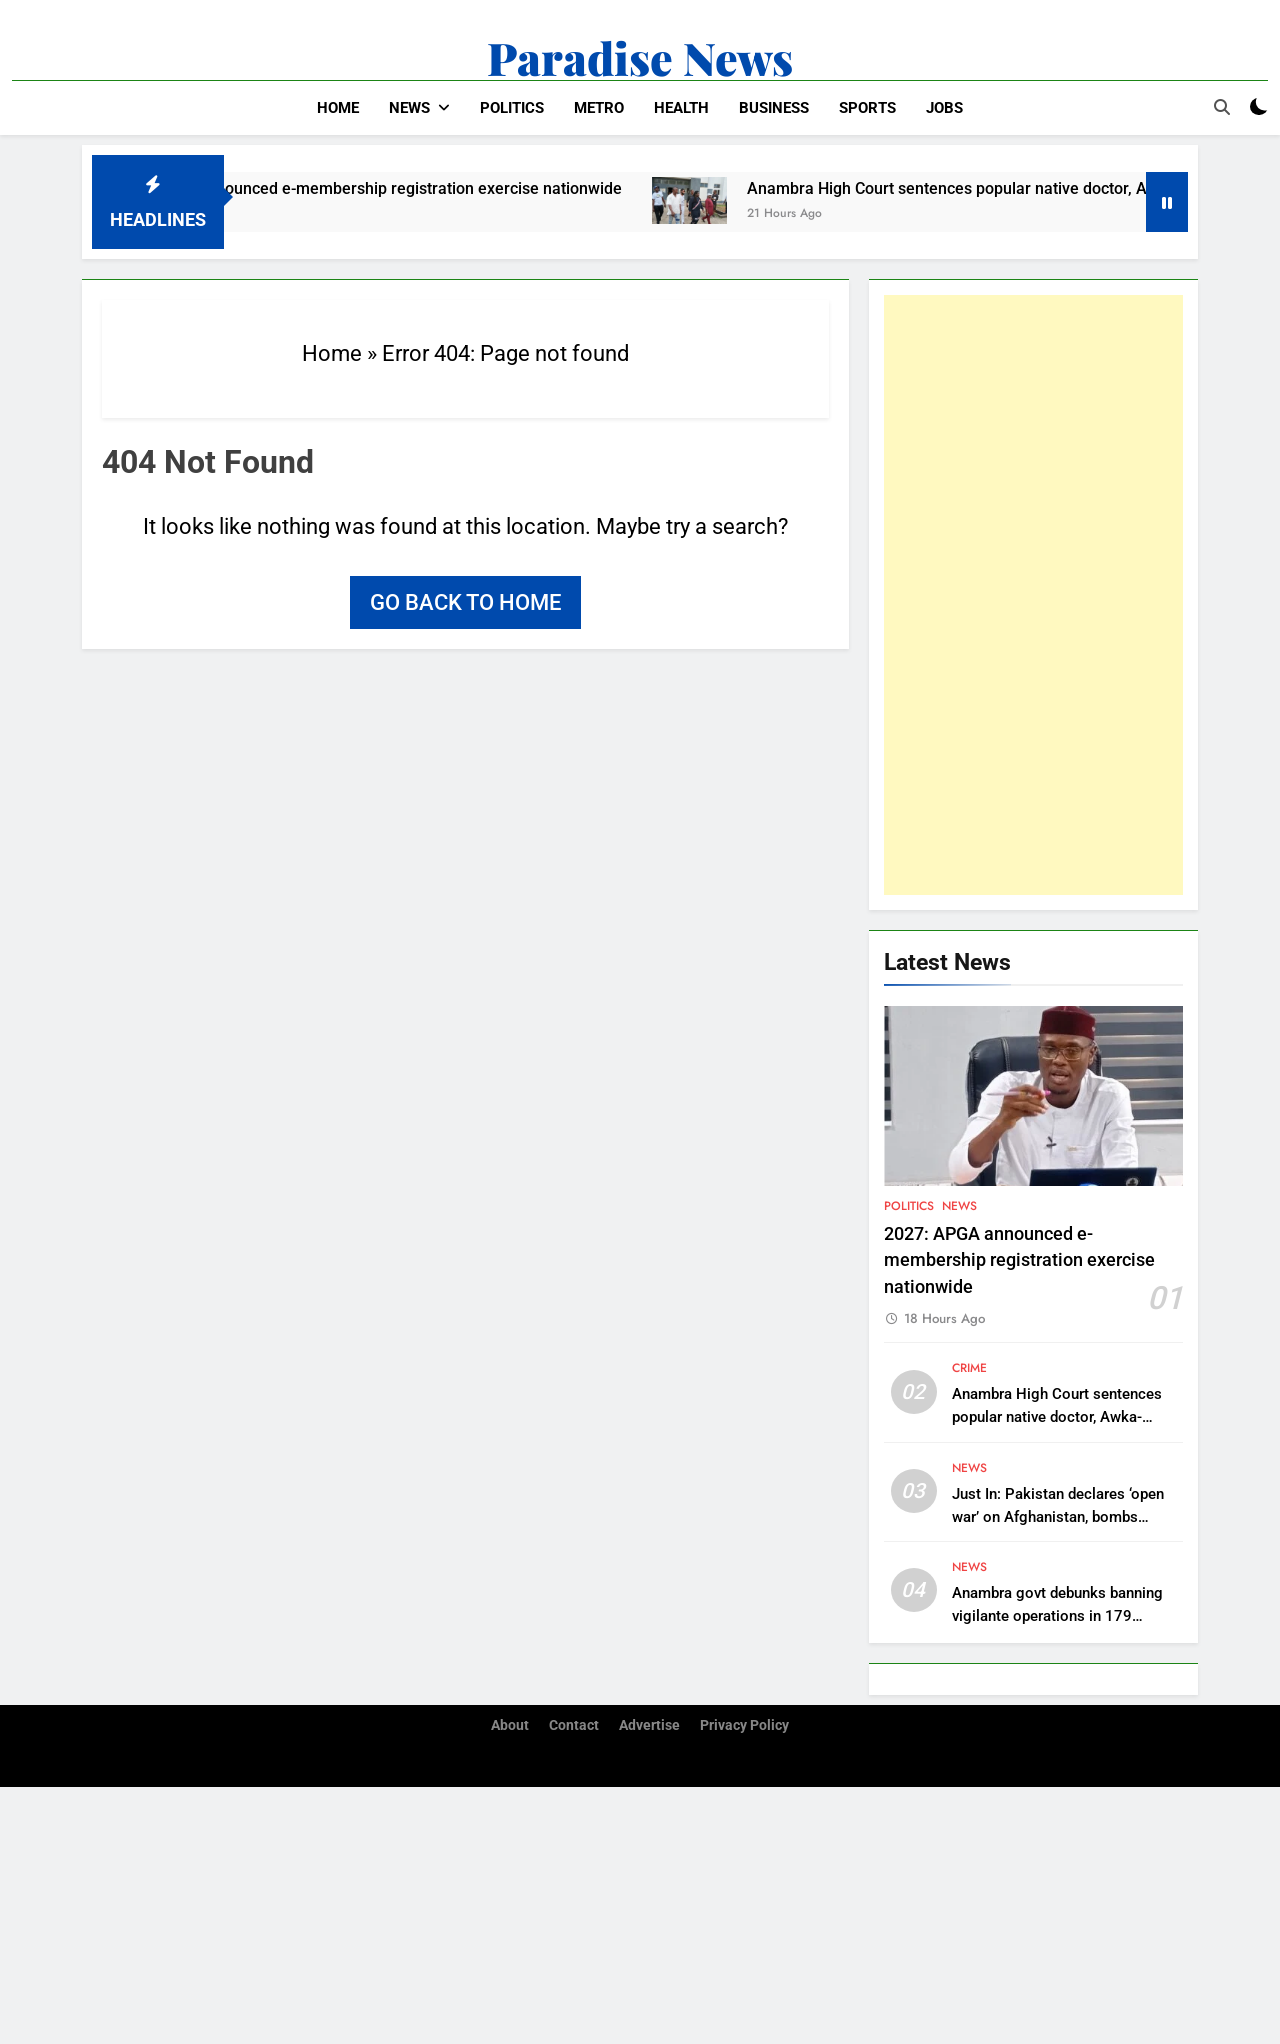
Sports (867, 108)
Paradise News (640, 57)
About (510, 1725)
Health (681, 108)
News (409, 108)
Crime (969, 1368)
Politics (512, 108)
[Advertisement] (1033, 595)
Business (774, 108)
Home (338, 108)
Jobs (944, 108)
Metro (599, 108)
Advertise (649, 1725)
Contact (574, 1725)
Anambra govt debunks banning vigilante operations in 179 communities (1057, 1616)
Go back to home (465, 602)
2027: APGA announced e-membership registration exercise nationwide (386, 188)
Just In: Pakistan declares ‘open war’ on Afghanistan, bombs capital (1058, 1517)
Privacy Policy (744, 1725)
